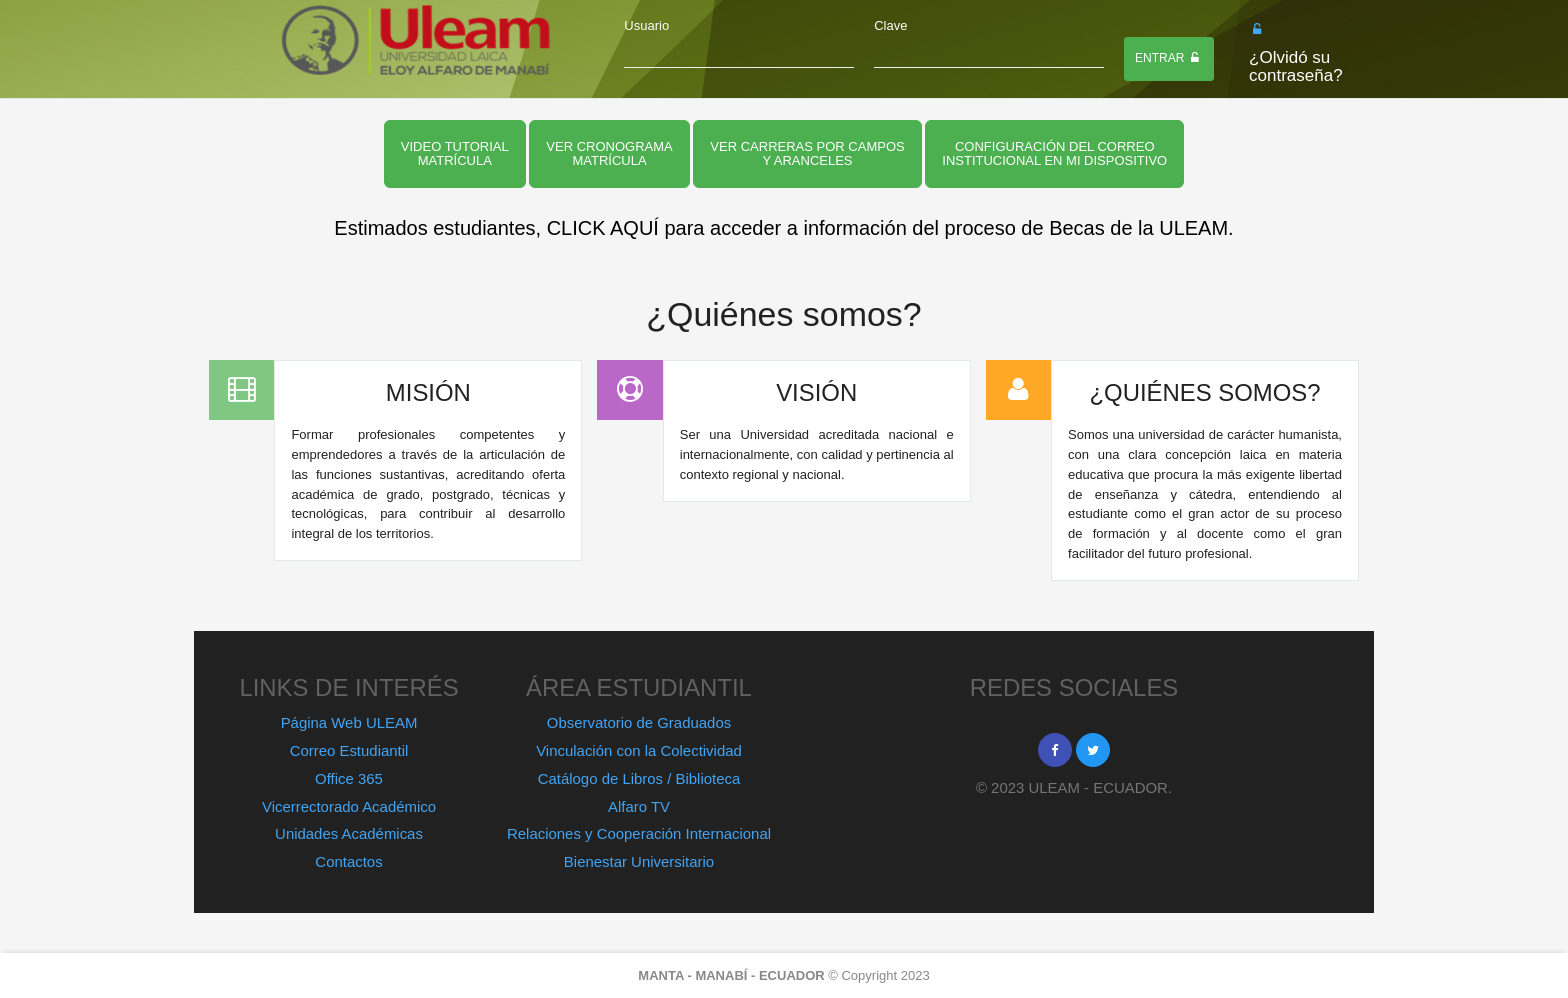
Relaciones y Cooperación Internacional (639, 833)
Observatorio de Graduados (639, 722)
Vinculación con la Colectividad (639, 750)
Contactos (348, 861)
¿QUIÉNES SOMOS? (1204, 392)
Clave (890, 25)
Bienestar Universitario (639, 861)
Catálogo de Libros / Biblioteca (639, 778)
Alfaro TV (639, 806)
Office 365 (349, 778)
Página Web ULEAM (349, 722)
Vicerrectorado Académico (349, 806)
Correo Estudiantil (349, 750)
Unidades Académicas (349, 833)
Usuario (646, 25)
